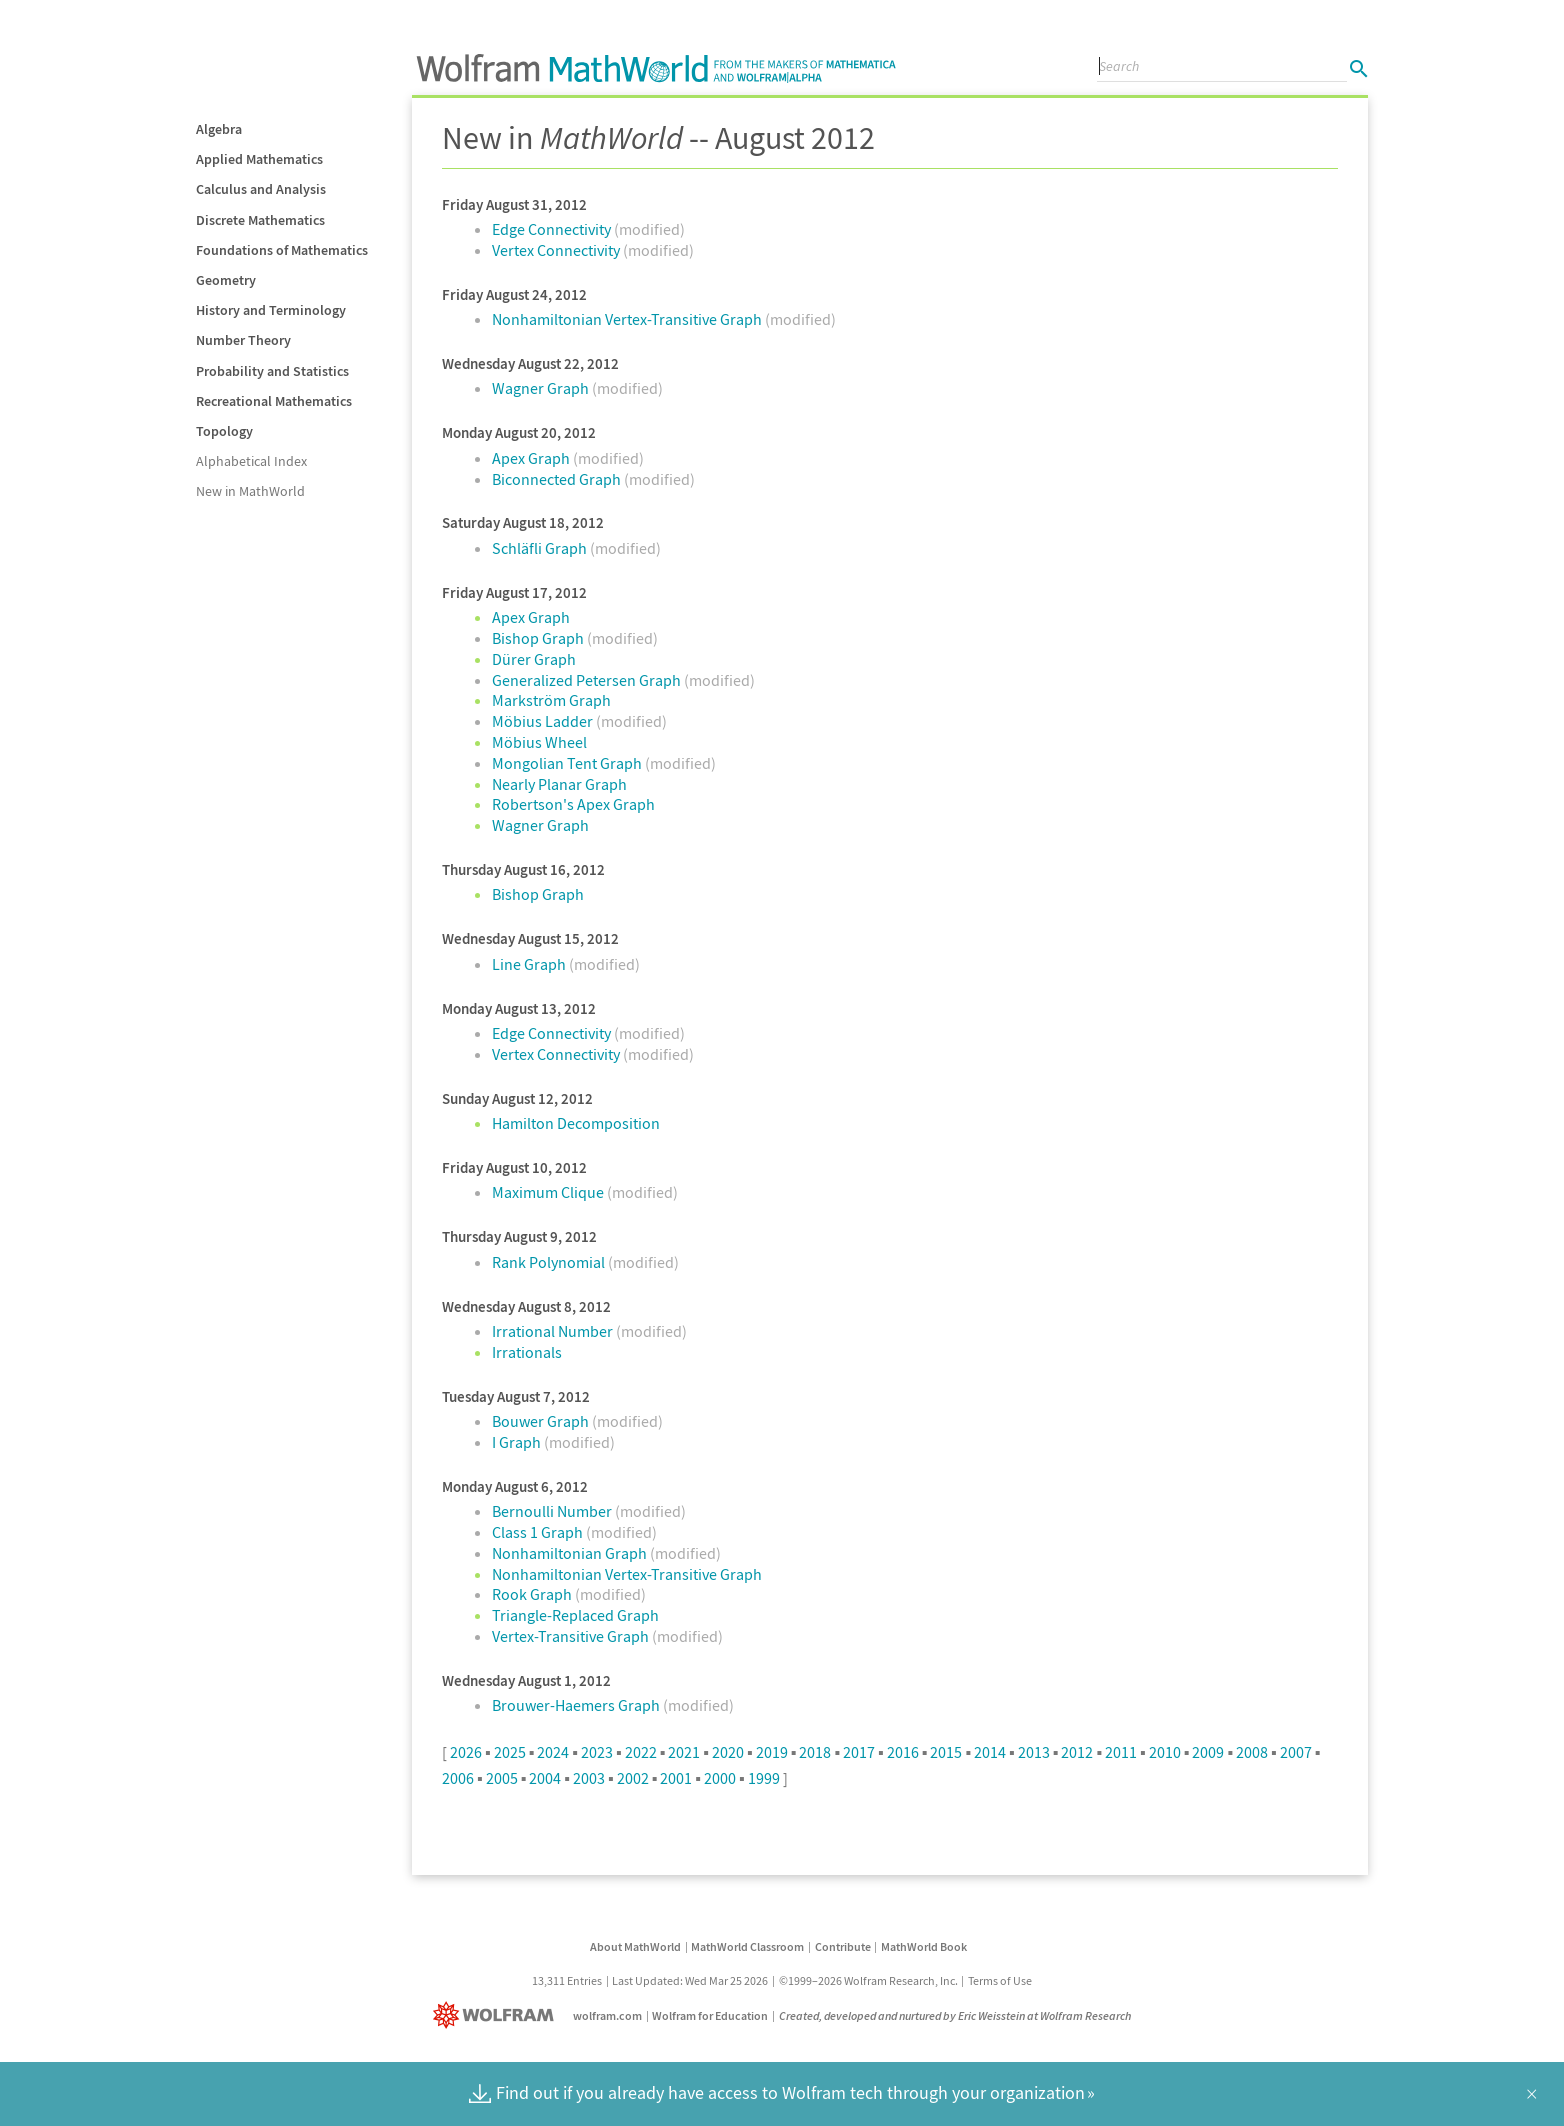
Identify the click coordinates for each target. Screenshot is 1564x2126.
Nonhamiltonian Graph (571, 1553)
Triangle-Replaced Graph (575, 1615)
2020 (728, 1752)
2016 (903, 1752)
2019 (772, 1752)
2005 (502, 1778)
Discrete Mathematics (260, 220)
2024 (553, 1752)
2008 (1252, 1752)
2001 (676, 1778)
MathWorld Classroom (747, 1946)
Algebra (219, 129)
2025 (510, 1752)
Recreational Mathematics (274, 401)
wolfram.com (607, 2015)
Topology (224, 431)
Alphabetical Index (251, 461)
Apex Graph (532, 458)
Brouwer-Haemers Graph (577, 1705)
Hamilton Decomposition (576, 1123)
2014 (990, 1752)
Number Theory (243, 340)
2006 (458, 1778)
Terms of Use (1000, 1980)
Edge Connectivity (553, 229)
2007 (1296, 1752)
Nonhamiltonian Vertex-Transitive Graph (628, 319)
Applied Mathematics (259, 159)
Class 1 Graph (539, 1532)
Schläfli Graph (541, 548)
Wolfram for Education (710, 2015)
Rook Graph (533, 1594)
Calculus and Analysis (261, 189)
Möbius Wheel (539, 742)
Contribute (843, 1946)
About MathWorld (635, 1946)
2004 (545, 1778)
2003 (589, 1778)
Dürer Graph (534, 659)
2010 (1165, 1752)
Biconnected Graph (558, 479)
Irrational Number (554, 1331)
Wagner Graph (542, 388)
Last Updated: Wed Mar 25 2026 (690, 1980)
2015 (946, 1752)
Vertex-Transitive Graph (572, 1636)
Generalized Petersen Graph (588, 680)
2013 (1034, 1752)
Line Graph (530, 964)
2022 (641, 1752)
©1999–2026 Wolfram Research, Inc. (868, 1980)
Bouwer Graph (542, 1421)
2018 (815, 1752)
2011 (1121, 1752)
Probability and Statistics (272, 371)
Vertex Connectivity (557, 250)
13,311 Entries (567, 1980)
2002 (633, 1778)
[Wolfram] (497, 2015)
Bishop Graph (539, 638)
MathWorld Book (924, 1946)
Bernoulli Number (553, 1511)
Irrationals (527, 1352)
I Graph (518, 1442)
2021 (684, 1752)
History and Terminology (271, 310)
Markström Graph (551, 700)
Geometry (226, 280)
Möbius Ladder (544, 721)
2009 (1208, 1752)
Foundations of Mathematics (282, 250)
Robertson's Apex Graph (573, 804)
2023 (597, 1752)
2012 (1077, 1752)
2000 (720, 1778)
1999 (764, 1778)
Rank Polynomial (550, 1262)
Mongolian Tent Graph (568, 763)
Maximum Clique (549, 1192)
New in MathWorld (250, 491)
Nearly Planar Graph (559, 784)
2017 (859, 1752)
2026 (466, 1752)
